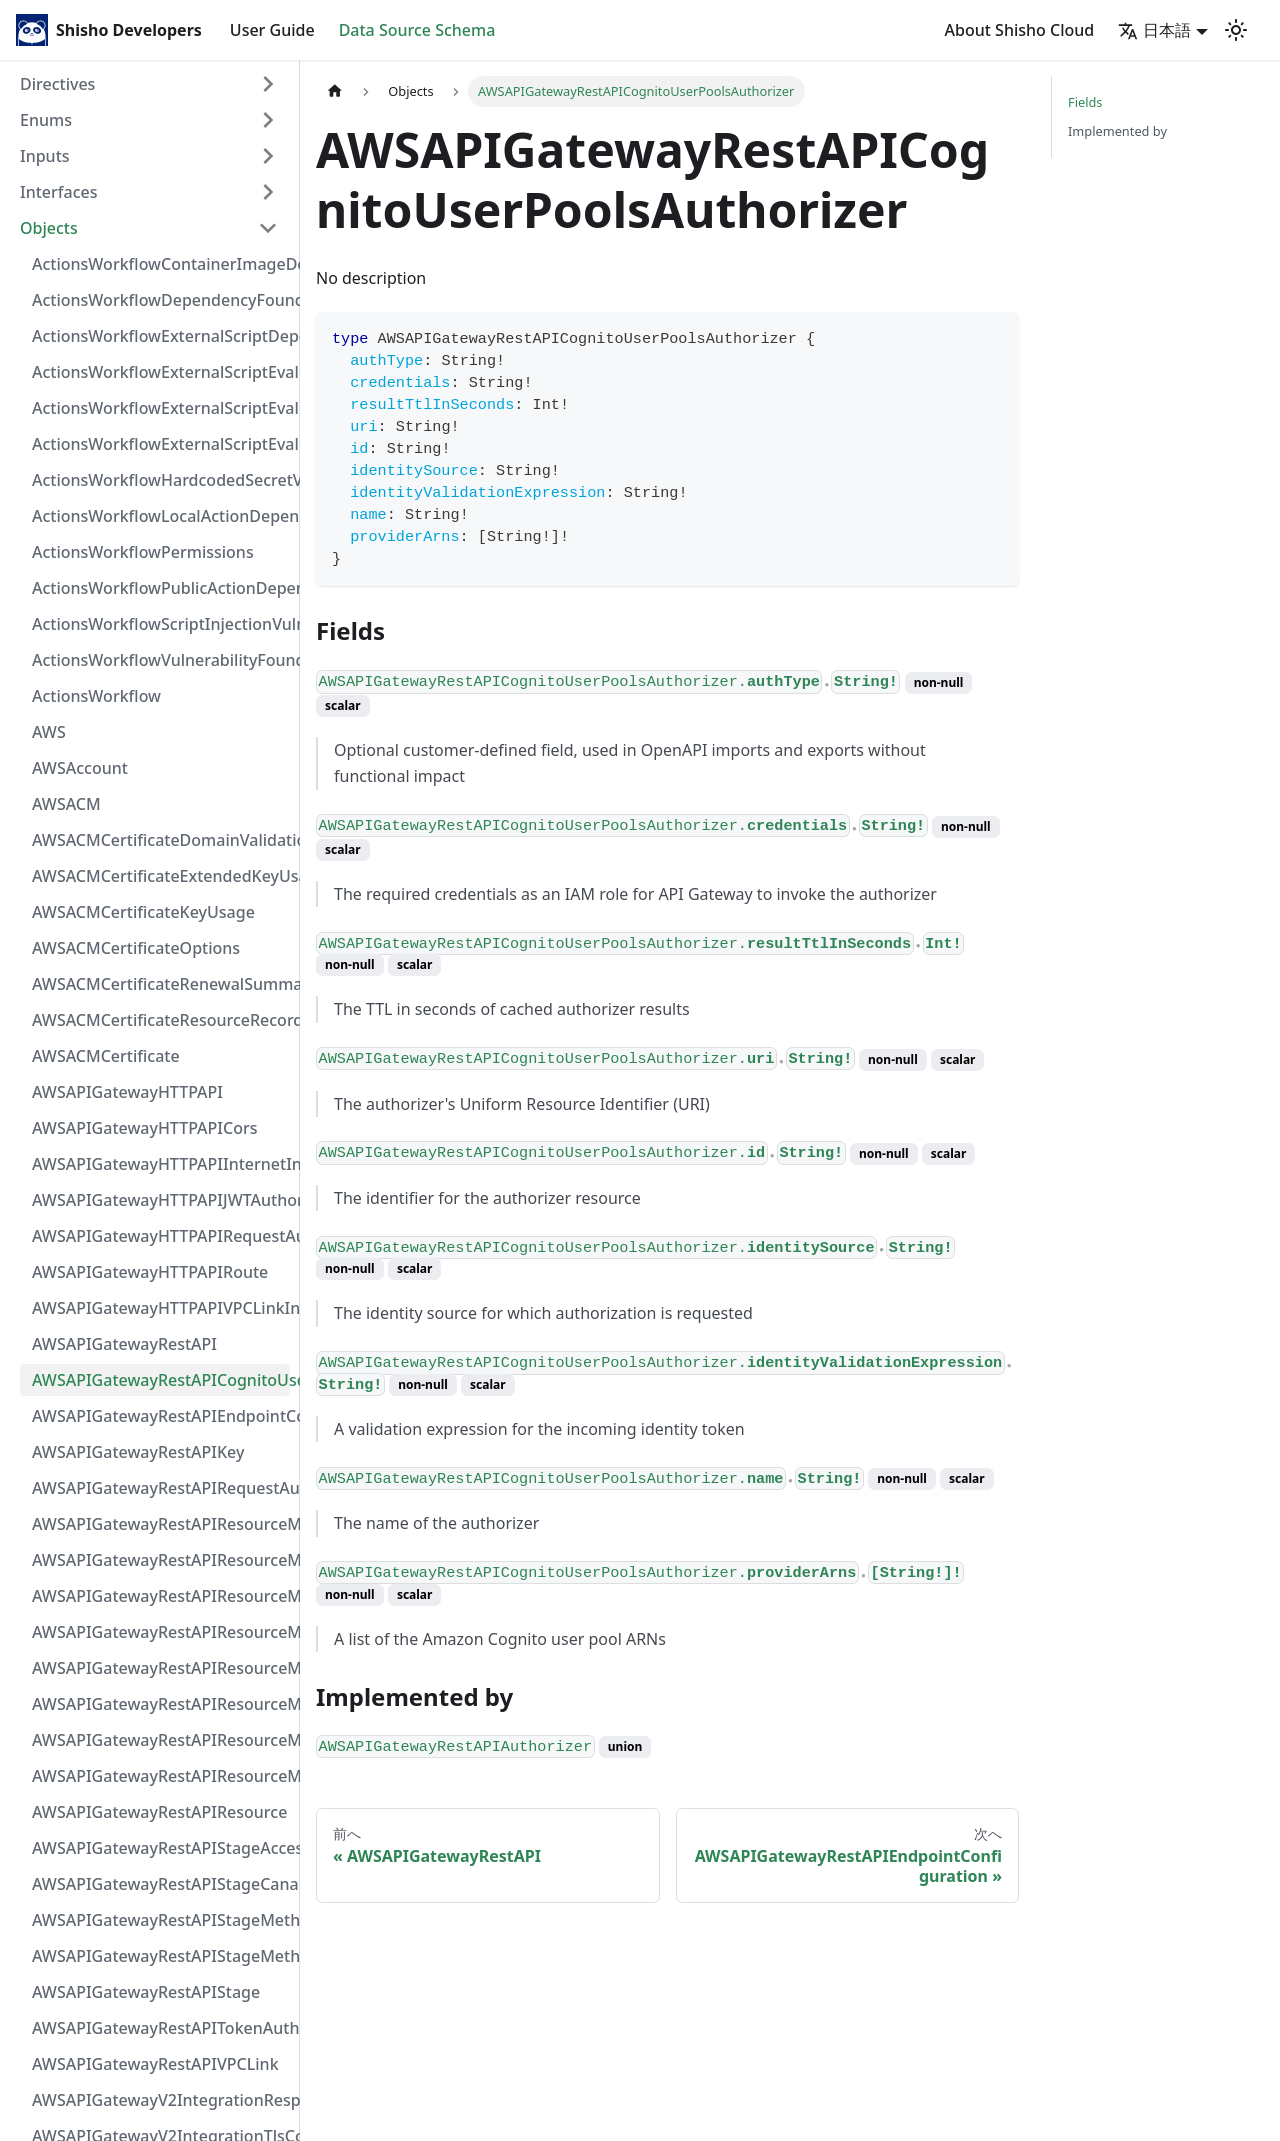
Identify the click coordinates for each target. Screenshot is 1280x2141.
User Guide (272, 30)
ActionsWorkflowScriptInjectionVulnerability (161, 624)
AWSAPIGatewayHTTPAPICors (145, 1128)
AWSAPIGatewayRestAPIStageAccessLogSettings (161, 1848)
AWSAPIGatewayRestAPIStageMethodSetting (161, 1956)
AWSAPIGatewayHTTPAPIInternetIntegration (161, 1164)
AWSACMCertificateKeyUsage (143, 912)
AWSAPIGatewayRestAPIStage (146, 1992)
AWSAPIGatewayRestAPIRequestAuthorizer (161, 1488)
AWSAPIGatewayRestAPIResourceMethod (161, 1776)
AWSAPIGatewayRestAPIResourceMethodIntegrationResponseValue (161, 1560)
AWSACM (66, 804)
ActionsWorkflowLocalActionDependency (161, 516)
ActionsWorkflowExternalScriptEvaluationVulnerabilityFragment (161, 372)
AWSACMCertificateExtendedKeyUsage (161, 876)
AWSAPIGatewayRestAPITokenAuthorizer (161, 2028)
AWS (49, 732)
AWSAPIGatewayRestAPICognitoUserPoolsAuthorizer (161, 1380)
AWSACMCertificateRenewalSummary (161, 984)
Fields (1085, 102)
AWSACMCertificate (106, 1056)
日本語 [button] (1154, 30)
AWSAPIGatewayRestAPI (124, 1344)
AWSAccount (80, 768)
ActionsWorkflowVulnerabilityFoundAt (161, 660)
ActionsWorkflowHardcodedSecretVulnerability (161, 480)
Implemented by (1117, 131)
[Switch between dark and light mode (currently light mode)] (1236, 30)
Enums (46, 120)
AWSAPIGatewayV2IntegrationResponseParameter (161, 2100)
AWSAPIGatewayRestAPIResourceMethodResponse (161, 1740)
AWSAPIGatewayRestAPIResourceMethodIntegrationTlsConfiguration (161, 1632)
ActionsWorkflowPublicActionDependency (161, 588)
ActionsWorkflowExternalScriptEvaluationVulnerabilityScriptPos (161, 408)
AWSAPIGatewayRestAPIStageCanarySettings (161, 1884)
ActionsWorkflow (96, 696)
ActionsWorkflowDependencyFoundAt (161, 300)
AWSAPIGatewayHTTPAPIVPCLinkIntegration (161, 1308)
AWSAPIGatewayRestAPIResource (159, 1812)
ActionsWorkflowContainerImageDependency (161, 264)
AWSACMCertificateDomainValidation (161, 840)
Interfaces (58, 192)
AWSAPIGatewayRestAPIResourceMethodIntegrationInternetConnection (161, 1524)
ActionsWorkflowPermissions (143, 552)
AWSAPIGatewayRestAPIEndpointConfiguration (161, 1416)
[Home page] (335, 91)
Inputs (45, 156)
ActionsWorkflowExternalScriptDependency (161, 336)
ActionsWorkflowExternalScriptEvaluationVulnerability (161, 444)
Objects (49, 228)
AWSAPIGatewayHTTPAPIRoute (150, 1272)
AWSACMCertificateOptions (136, 948)
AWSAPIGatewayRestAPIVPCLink (155, 2064)
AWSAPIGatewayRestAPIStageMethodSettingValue (161, 1920)
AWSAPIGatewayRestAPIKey (138, 1452)
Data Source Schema (417, 30)
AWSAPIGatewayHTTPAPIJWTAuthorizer (161, 1200)
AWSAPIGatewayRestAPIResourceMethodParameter (161, 1704)
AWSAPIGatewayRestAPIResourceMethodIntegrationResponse (161, 1596)
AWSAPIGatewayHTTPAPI (127, 1092)
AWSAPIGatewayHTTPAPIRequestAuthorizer (161, 1236)
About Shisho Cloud (1020, 30)
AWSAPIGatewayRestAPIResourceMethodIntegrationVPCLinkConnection (161, 1668)
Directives (57, 84)
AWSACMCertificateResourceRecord (161, 1020)
